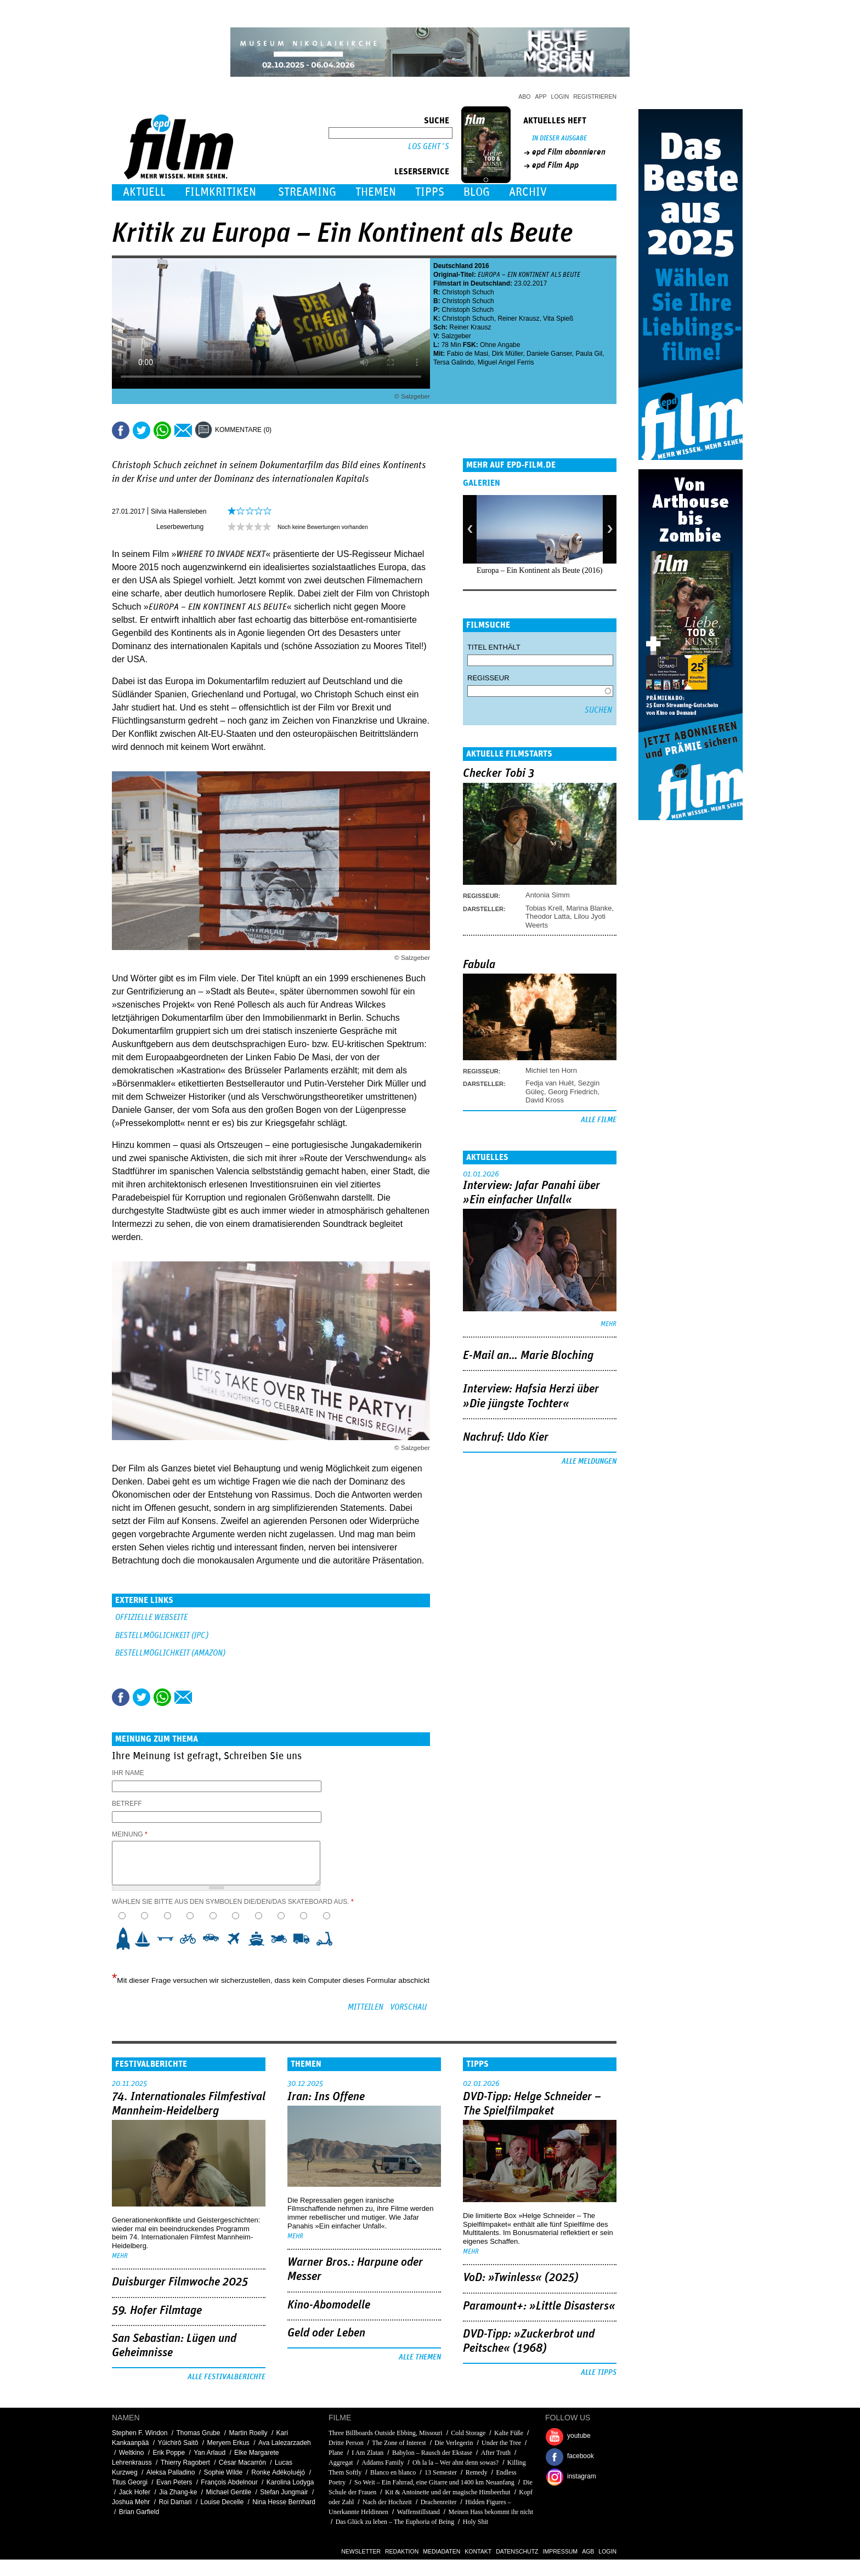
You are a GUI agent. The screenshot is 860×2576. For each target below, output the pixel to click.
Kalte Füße (508, 2433)
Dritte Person (346, 2443)
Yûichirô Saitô (177, 2443)
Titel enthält (493, 647)
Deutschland (453, 266)
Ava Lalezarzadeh (284, 2443)
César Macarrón (242, 2462)
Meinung (130, 1834)
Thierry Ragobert (185, 2462)
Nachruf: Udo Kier (505, 1437)
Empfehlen (183, 430)
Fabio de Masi (467, 353)
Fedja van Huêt (549, 1083)
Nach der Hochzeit (387, 2502)
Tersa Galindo (453, 362)
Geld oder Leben (326, 2333)
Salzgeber (456, 336)
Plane (336, 2452)
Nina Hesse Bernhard (283, 2502)
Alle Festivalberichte (226, 2377)
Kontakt (478, 2551)
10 (327, 1939)
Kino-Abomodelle (328, 2305)
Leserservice (421, 171)
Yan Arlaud (209, 2452)
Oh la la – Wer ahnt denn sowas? (455, 2462)
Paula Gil (588, 353)
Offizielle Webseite (151, 1617)
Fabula (479, 965)
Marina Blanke (589, 908)
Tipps (429, 192)
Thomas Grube (198, 2433)
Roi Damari (175, 2502)
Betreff (127, 1803)
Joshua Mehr (131, 2502)
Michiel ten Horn (551, 1070)
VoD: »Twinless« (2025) (521, 2278)
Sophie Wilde (222, 2472)
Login (560, 96)
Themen (375, 192)
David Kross (544, 1100)
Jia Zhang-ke (178, 2492)
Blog (476, 192)
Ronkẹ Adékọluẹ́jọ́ (278, 2472)
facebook (580, 2456)
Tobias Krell (543, 908)
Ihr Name (128, 1773)
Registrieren (594, 96)
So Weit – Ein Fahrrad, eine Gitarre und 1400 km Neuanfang (434, 2482)
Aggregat (341, 2462)
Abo (524, 96)
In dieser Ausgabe (559, 138)
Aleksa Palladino (170, 2472)
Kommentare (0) (243, 430)
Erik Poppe (169, 2452)
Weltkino (131, 2452)
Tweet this (141, 430)
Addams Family (382, 2462)
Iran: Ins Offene (326, 2097)
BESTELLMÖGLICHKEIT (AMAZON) (170, 1653)
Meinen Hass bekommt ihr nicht (490, 2512)
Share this (120, 430)
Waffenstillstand (418, 2512)
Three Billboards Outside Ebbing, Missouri (386, 2433)
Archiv (528, 192)
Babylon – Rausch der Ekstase (432, 2452)
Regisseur (488, 678)
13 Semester (441, 2472)
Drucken (287, 430)
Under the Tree (501, 2443)
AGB (588, 2551)
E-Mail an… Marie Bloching (528, 1356)
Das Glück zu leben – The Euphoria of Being (395, 2522)
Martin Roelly (248, 2433)
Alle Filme (598, 1120)
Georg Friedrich (572, 1092)
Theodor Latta (547, 916)
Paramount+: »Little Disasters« (539, 2306)
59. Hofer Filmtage (157, 2311)
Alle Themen (420, 2357)
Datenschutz (517, 2551)
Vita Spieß (558, 318)
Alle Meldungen (589, 1461)
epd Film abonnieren (569, 151)
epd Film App (555, 165)
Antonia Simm (547, 895)
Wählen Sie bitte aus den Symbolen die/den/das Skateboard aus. (233, 1902)
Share (162, 430)
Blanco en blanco (393, 2472)
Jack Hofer (134, 2492)
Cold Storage (468, 2433)
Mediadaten (441, 2551)
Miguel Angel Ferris (506, 362)
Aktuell (144, 192)
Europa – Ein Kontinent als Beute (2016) (539, 570)
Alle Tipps (598, 2372)
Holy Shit (475, 2522)
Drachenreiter (439, 2502)
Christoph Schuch (468, 292)
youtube (579, 2435)
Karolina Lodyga (290, 2482)
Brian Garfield (139, 2512)
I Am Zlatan (367, 2452)
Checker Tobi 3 (498, 773)
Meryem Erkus (228, 2443)
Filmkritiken (220, 192)
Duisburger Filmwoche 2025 (180, 2282)
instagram (581, 2476)
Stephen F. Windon (139, 2433)
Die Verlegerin (453, 2443)
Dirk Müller (507, 353)
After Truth (496, 2452)
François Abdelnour (229, 2482)
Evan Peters (174, 2482)
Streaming (307, 192)
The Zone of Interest (399, 2443)
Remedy (477, 2472)
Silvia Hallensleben (178, 511)
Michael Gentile (228, 2492)
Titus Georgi (130, 2482)
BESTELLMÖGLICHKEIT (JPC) (161, 1635)
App (541, 96)
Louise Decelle (222, 2502)
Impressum (560, 2551)
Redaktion (401, 2551)
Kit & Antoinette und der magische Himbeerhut (448, 2492)
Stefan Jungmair (284, 2492)
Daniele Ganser (549, 353)
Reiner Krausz (518, 318)
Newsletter (361, 2551)
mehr (608, 1324)
